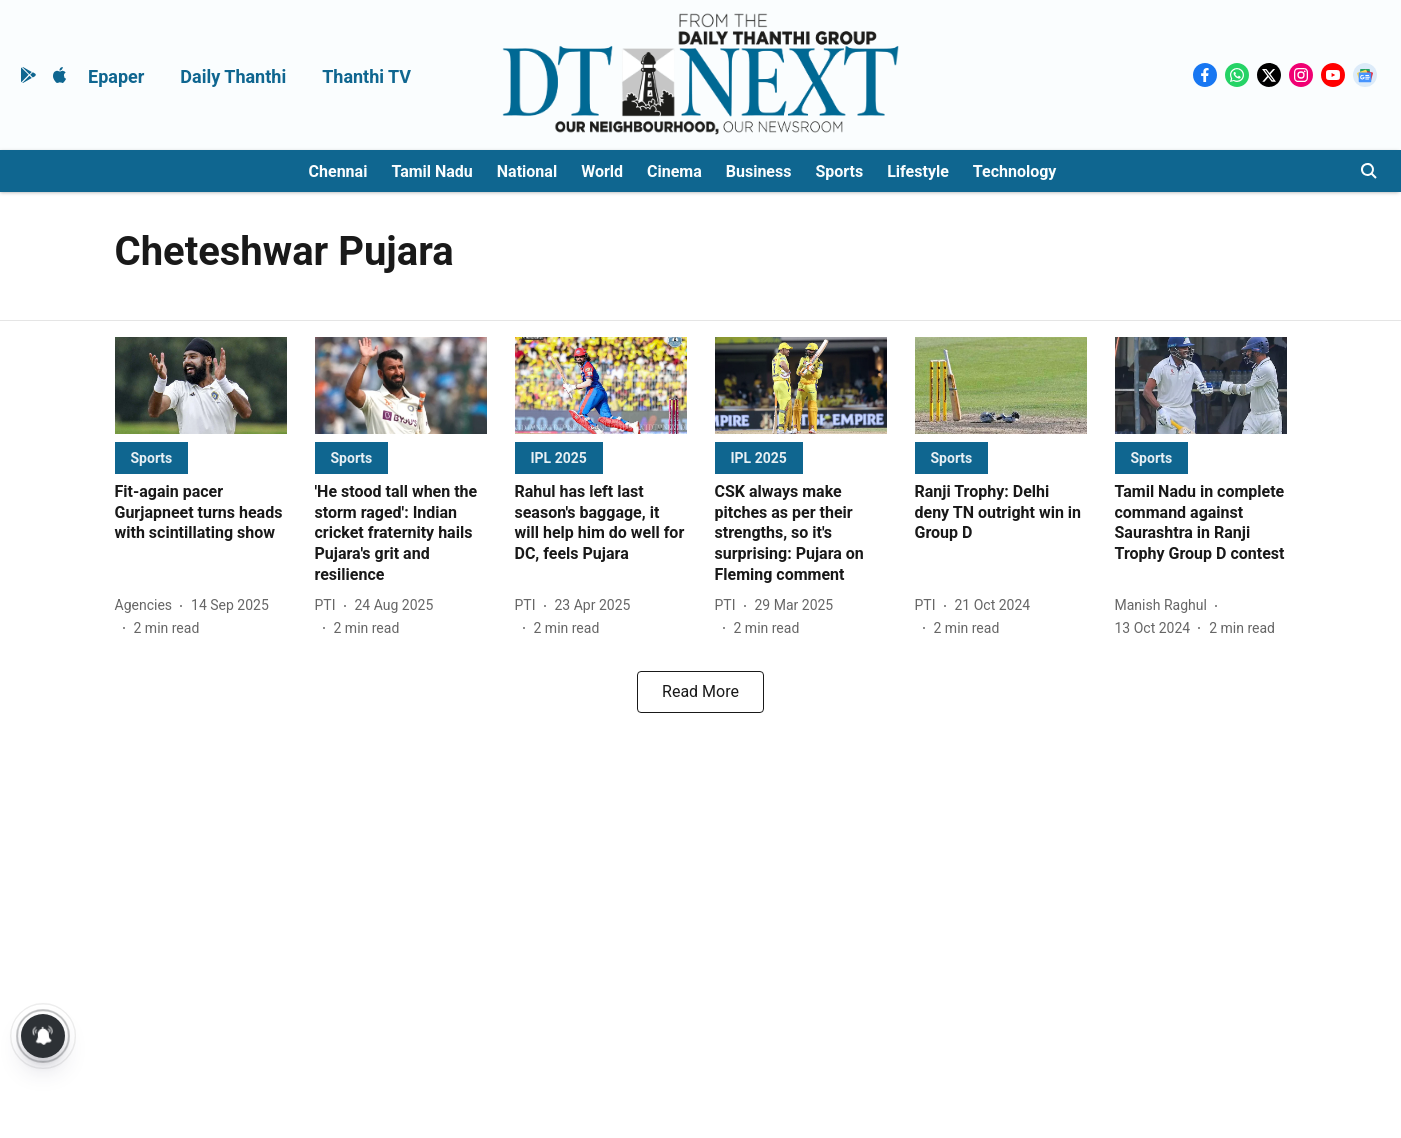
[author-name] (148, 605)
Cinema (674, 171)
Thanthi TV (366, 76)
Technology (1015, 171)
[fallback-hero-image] (201, 385)
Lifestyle (918, 171)
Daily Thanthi (233, 76)
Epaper (116, 76)
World (602, 171)
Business (759, 171)
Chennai (338, 171)
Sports (839, 171)
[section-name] (152, 457)
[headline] (201, 513)
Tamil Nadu (431, 171)
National (527, 171)
